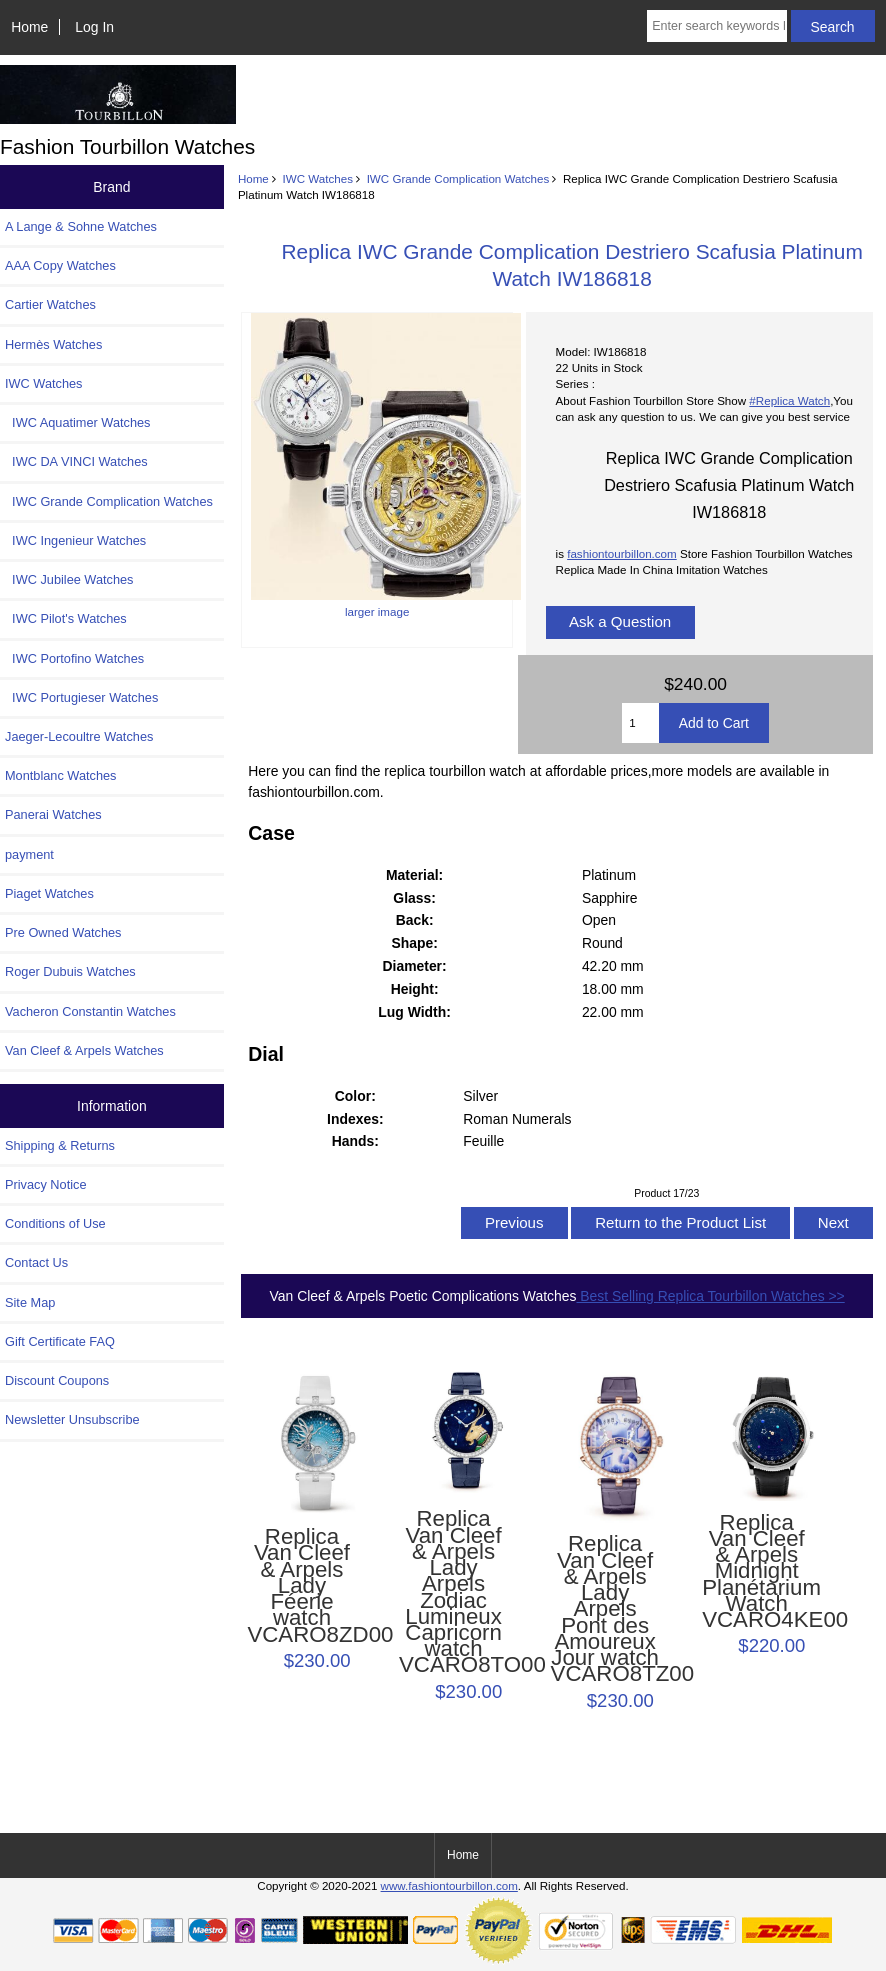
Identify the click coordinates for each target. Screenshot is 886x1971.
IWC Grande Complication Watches (458, 178)
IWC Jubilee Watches (69, 579)
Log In (94, 27)
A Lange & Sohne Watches (81, 226)
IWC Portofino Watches (74, 658)
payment (29, 854)
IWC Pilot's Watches (66, 618)
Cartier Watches (50, 304)
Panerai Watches (53, 814)
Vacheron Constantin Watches (90, 1011)
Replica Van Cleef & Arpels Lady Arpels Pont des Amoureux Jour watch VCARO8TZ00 (605, 1609)
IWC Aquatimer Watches (78, 422)
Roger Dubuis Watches (70, 971)
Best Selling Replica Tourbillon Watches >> (710, 1296)
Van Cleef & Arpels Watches (84, 1050)
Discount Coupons (57, 1380)
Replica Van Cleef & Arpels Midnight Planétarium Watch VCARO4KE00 (756, 1572)
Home (29, 27)
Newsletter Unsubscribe (72, 1419)
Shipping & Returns (60, 1145)
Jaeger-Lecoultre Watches (79, 736)
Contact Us (36, 1262)
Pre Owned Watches (63, 932)
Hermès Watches (53, 344)
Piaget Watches (49, 893)
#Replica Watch (789, 400)
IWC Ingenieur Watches (75, 540)
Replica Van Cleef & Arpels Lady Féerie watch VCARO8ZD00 (301, 1586)
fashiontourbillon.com (622, 553)
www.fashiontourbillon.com (449, 1885)
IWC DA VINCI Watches (76, 461)
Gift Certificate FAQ (60, 1341)
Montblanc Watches (61, 775)
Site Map (30, 1302)
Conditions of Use (55, 1223)
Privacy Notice (45, 1184)
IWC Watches (318, 178)
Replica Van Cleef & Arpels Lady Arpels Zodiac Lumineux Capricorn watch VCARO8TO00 (453, 1592)
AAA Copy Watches (60, 265)
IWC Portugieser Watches (81, 697)
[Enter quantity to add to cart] (640, 723)
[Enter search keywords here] (717, 26)
